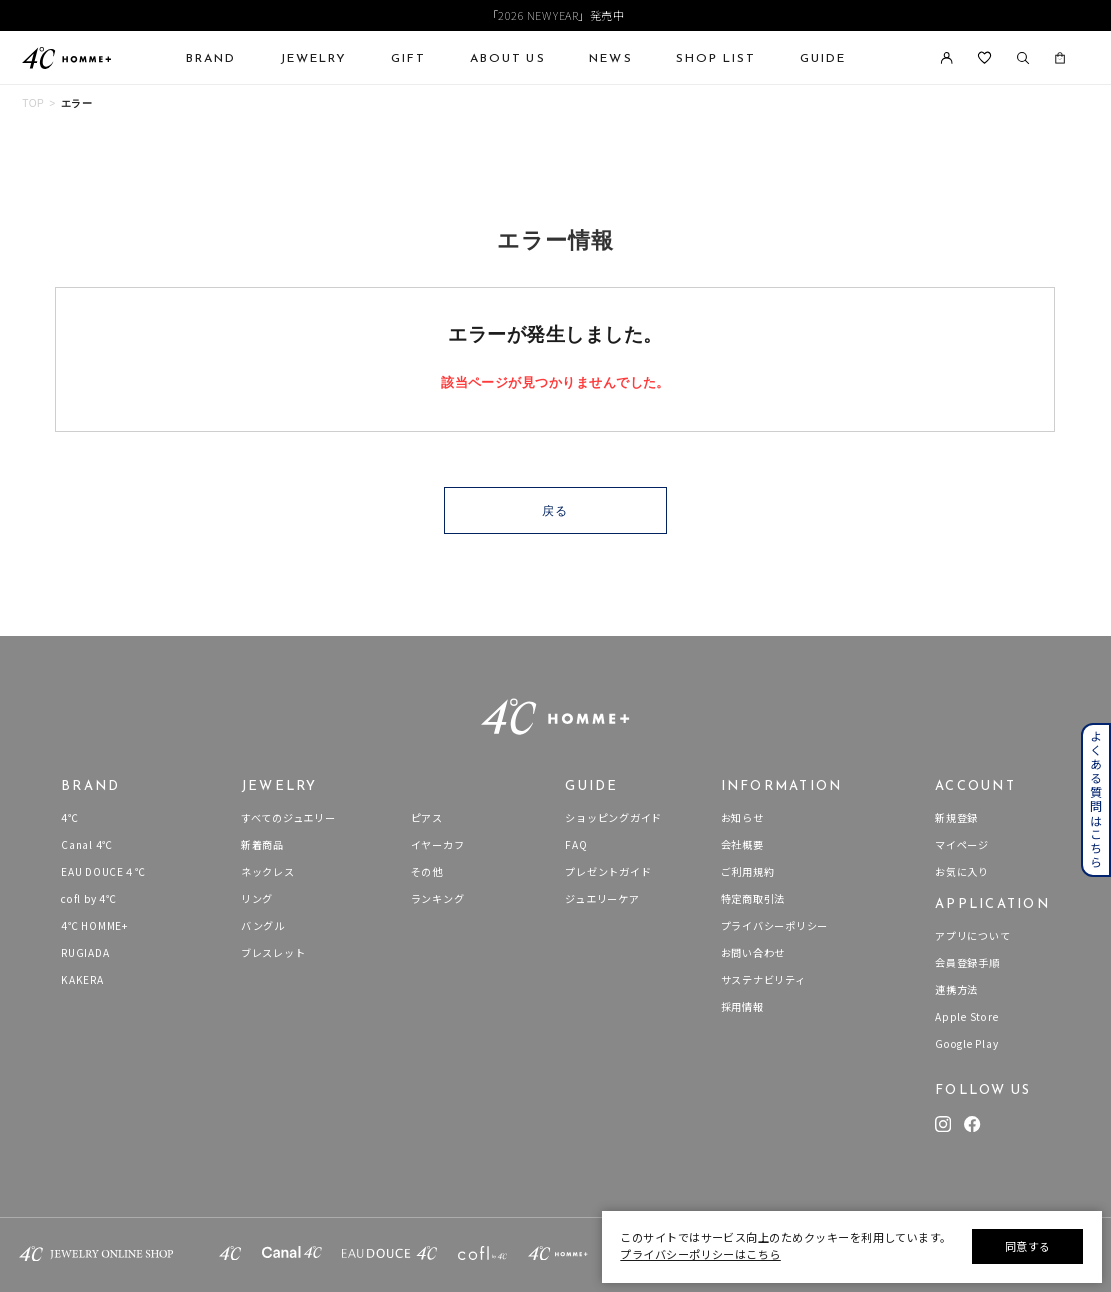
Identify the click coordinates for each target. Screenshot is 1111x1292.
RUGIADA (85, 952)
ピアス (427, 817)
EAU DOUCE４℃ (103, 871)
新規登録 (956, 817)
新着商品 (262, 844)
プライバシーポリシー (775, 925)
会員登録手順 (967, 962)
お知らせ (742, 817)
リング (257, 898)
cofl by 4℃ (89, 898)
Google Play (966, 1043)
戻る (555, 511)
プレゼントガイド (608, 871)
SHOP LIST (716, 58)
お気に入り (962, 871)
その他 (427, 871)
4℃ (70, 817)
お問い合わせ (753, 952)
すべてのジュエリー (288, 817)
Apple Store (966, 1016)
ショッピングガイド (613, 817)
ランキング (438, 898)
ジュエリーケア (602, 898)
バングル (263, 925)
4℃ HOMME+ (94, 925)
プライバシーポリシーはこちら (700, 1254)
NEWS (610, 58)
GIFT (408, 58)
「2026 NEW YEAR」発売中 (555, 15)
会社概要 (742, 844)
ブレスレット (273, 952)
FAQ (576, 844)
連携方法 (956, 989)
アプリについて (972, 935)
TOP (33, 103)
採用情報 (742, 1006)
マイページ (962, 844)
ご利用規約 (748, 871)
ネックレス (268, 871)
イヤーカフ (438, 844)
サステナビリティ (763, 979)
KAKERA (82, 979)
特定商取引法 (753, 898)
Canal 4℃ (87, 844)
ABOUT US (508, 58)
